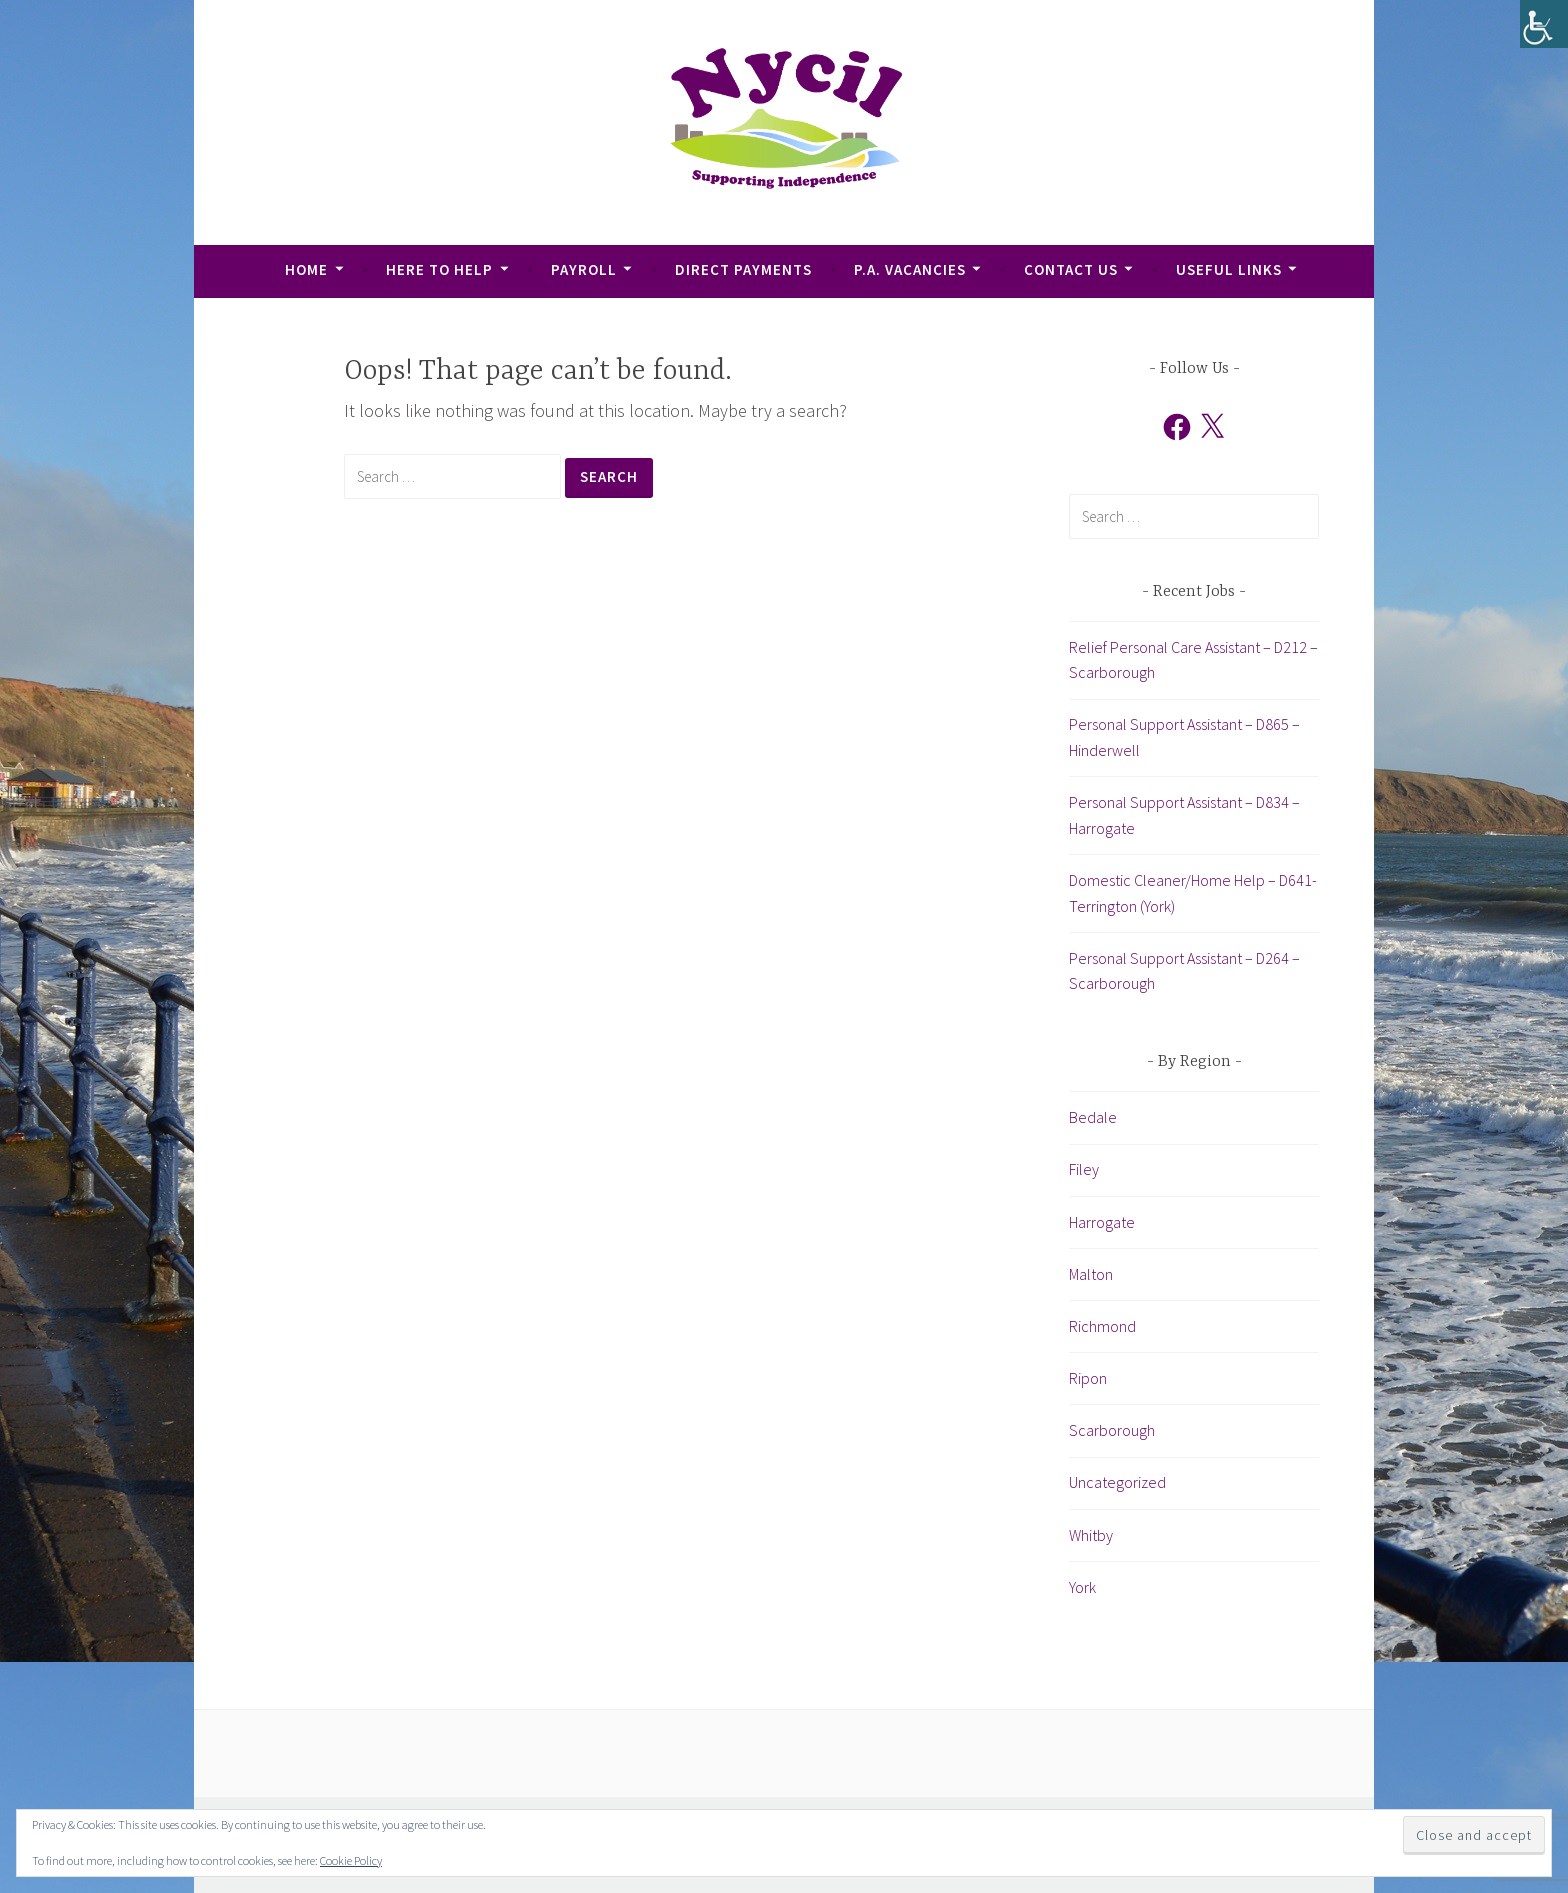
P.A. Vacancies (910, 269)
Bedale (1093, 1117)
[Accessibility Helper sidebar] (1544, 24)
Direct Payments (743, 269)
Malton (1091, 1274)
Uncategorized (1117, 1482)
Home (306, 269)
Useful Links (1229, 269)
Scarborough (1112, 1430)
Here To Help (439, 269)
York (1082, 1587)
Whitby (1091, 1535)
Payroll (584, 269)
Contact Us (1071, 269)
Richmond (1102, 1326)
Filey (1084, 1169)
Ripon (1088, 1378)
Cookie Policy (351, 1860)
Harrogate (1102, 1222)
